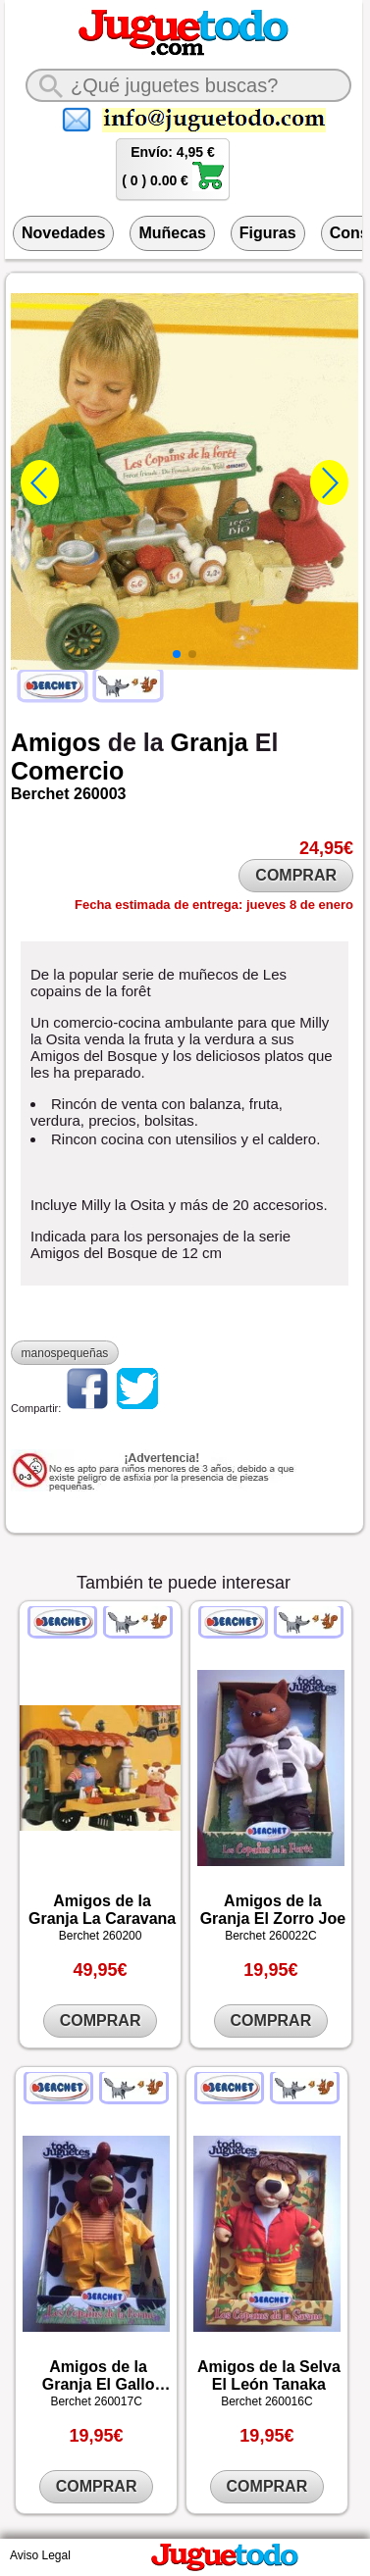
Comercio (67, 770)
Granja (209, 742)
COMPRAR (296, 875)
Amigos (56, 742)
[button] (177, 654)
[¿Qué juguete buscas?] (188, 85)
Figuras (267, 233)
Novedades (63, 233)
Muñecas (171, 233)
